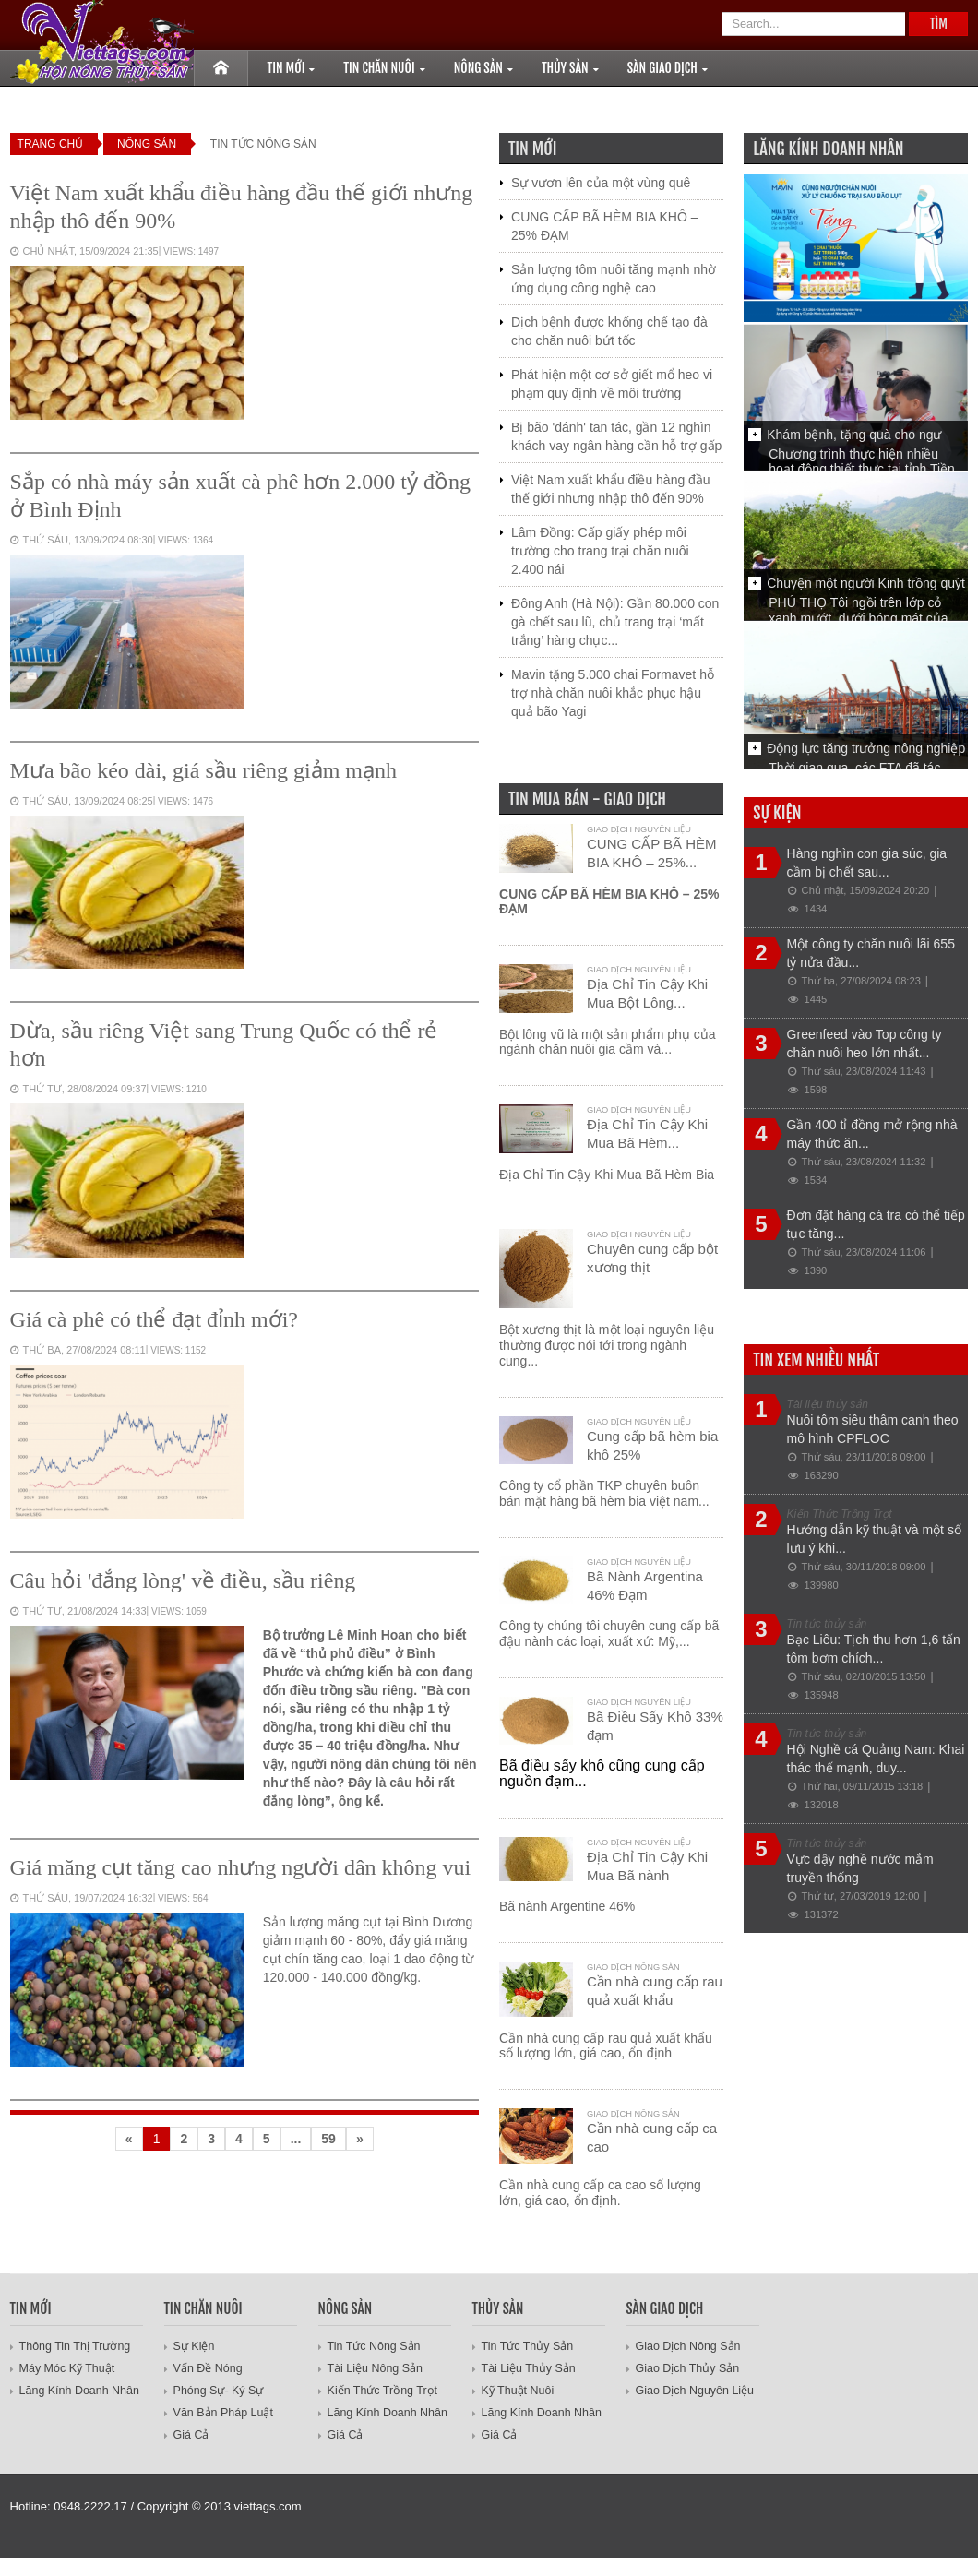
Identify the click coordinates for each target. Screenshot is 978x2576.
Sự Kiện (193, 2346)
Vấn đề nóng (207, 2368)
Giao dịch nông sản (633, 1967)
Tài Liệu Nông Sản (374, 2368)
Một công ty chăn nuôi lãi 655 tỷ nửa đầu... (871, 953)
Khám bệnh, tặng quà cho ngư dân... (854, 443)
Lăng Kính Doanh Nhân (77, 2390)
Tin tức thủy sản (526, 2346)
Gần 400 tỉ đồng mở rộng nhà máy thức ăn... (872, 1134)
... (296, 2138)
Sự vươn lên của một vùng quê (600, 182)
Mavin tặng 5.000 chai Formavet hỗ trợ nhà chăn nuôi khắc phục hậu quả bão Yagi (612, 693)
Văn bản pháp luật (221, 2412)
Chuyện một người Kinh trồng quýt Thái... (866, 592)
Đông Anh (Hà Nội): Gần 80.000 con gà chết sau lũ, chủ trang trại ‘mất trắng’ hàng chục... (615, 622)
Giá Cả (191, 2434)
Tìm (939, 23)
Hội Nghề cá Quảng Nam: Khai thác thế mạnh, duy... (876, 1758)
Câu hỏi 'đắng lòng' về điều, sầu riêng (183, 1580)
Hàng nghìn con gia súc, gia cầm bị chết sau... (867, 862)
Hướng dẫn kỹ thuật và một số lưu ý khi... (874, 1539)
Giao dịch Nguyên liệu (639, 829)
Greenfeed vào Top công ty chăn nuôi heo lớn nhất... (864, 1043)
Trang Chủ (51, 143)
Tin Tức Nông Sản (373, 2346)
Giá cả (345, 2434)
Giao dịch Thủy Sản (685, 2368)
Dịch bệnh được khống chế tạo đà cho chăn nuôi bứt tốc (609, 331)
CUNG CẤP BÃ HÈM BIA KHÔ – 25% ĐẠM (604, 226)
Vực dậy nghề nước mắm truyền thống (860, 1868)
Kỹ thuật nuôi (517, 2390)
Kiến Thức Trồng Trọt (380, 2390)
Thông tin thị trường (72, 2346)
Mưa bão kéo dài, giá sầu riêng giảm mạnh (203, 770)
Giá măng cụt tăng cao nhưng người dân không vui (240, 1867)
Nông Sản (146, 143)
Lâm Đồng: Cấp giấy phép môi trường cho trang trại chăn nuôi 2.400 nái (600, 551)
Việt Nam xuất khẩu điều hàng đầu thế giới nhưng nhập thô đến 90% (610, 489)
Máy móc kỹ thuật (65, 2368)
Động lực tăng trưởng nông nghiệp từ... (866, 757)
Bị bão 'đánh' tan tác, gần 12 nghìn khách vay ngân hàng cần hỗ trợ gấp (616, 436)
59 (328, 2138)
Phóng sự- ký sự (217, 2390)
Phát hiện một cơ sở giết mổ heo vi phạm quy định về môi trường (611, 383)
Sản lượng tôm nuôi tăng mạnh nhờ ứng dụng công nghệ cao (613, 278)
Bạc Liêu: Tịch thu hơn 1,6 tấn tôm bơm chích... (873, 1648)
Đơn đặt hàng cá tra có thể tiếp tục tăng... (876, 1224)
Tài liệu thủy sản (527, 2368)
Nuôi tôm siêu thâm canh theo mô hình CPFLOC (873, 1429)
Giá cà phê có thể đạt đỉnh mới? (154, 1319)
